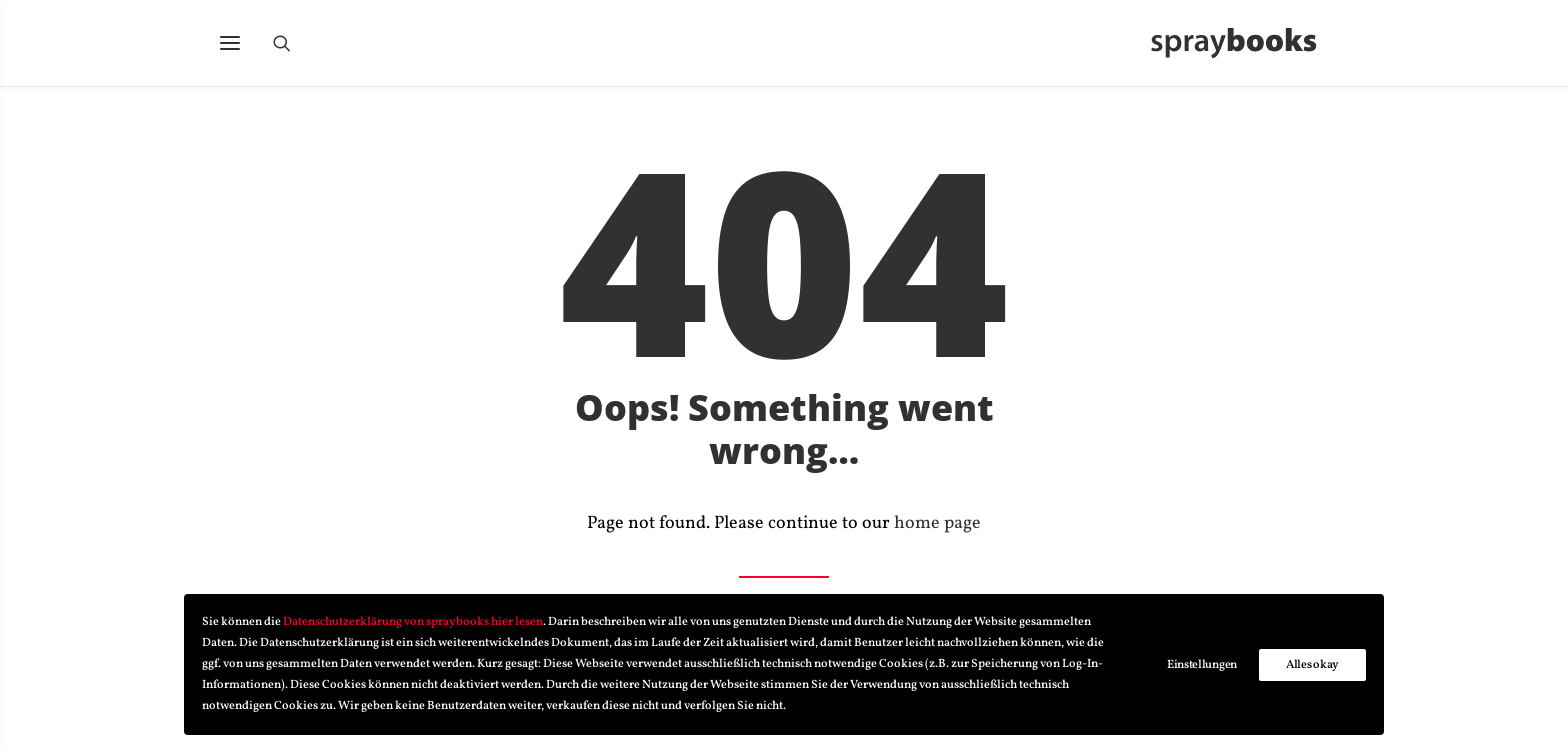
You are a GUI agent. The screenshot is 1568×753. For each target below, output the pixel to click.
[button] (230, 47)
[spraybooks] (1242, 47)
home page (937, 524)
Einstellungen (1202, 665)
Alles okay (1312, 665)
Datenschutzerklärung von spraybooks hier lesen (413, 622)
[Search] (291, 47)
